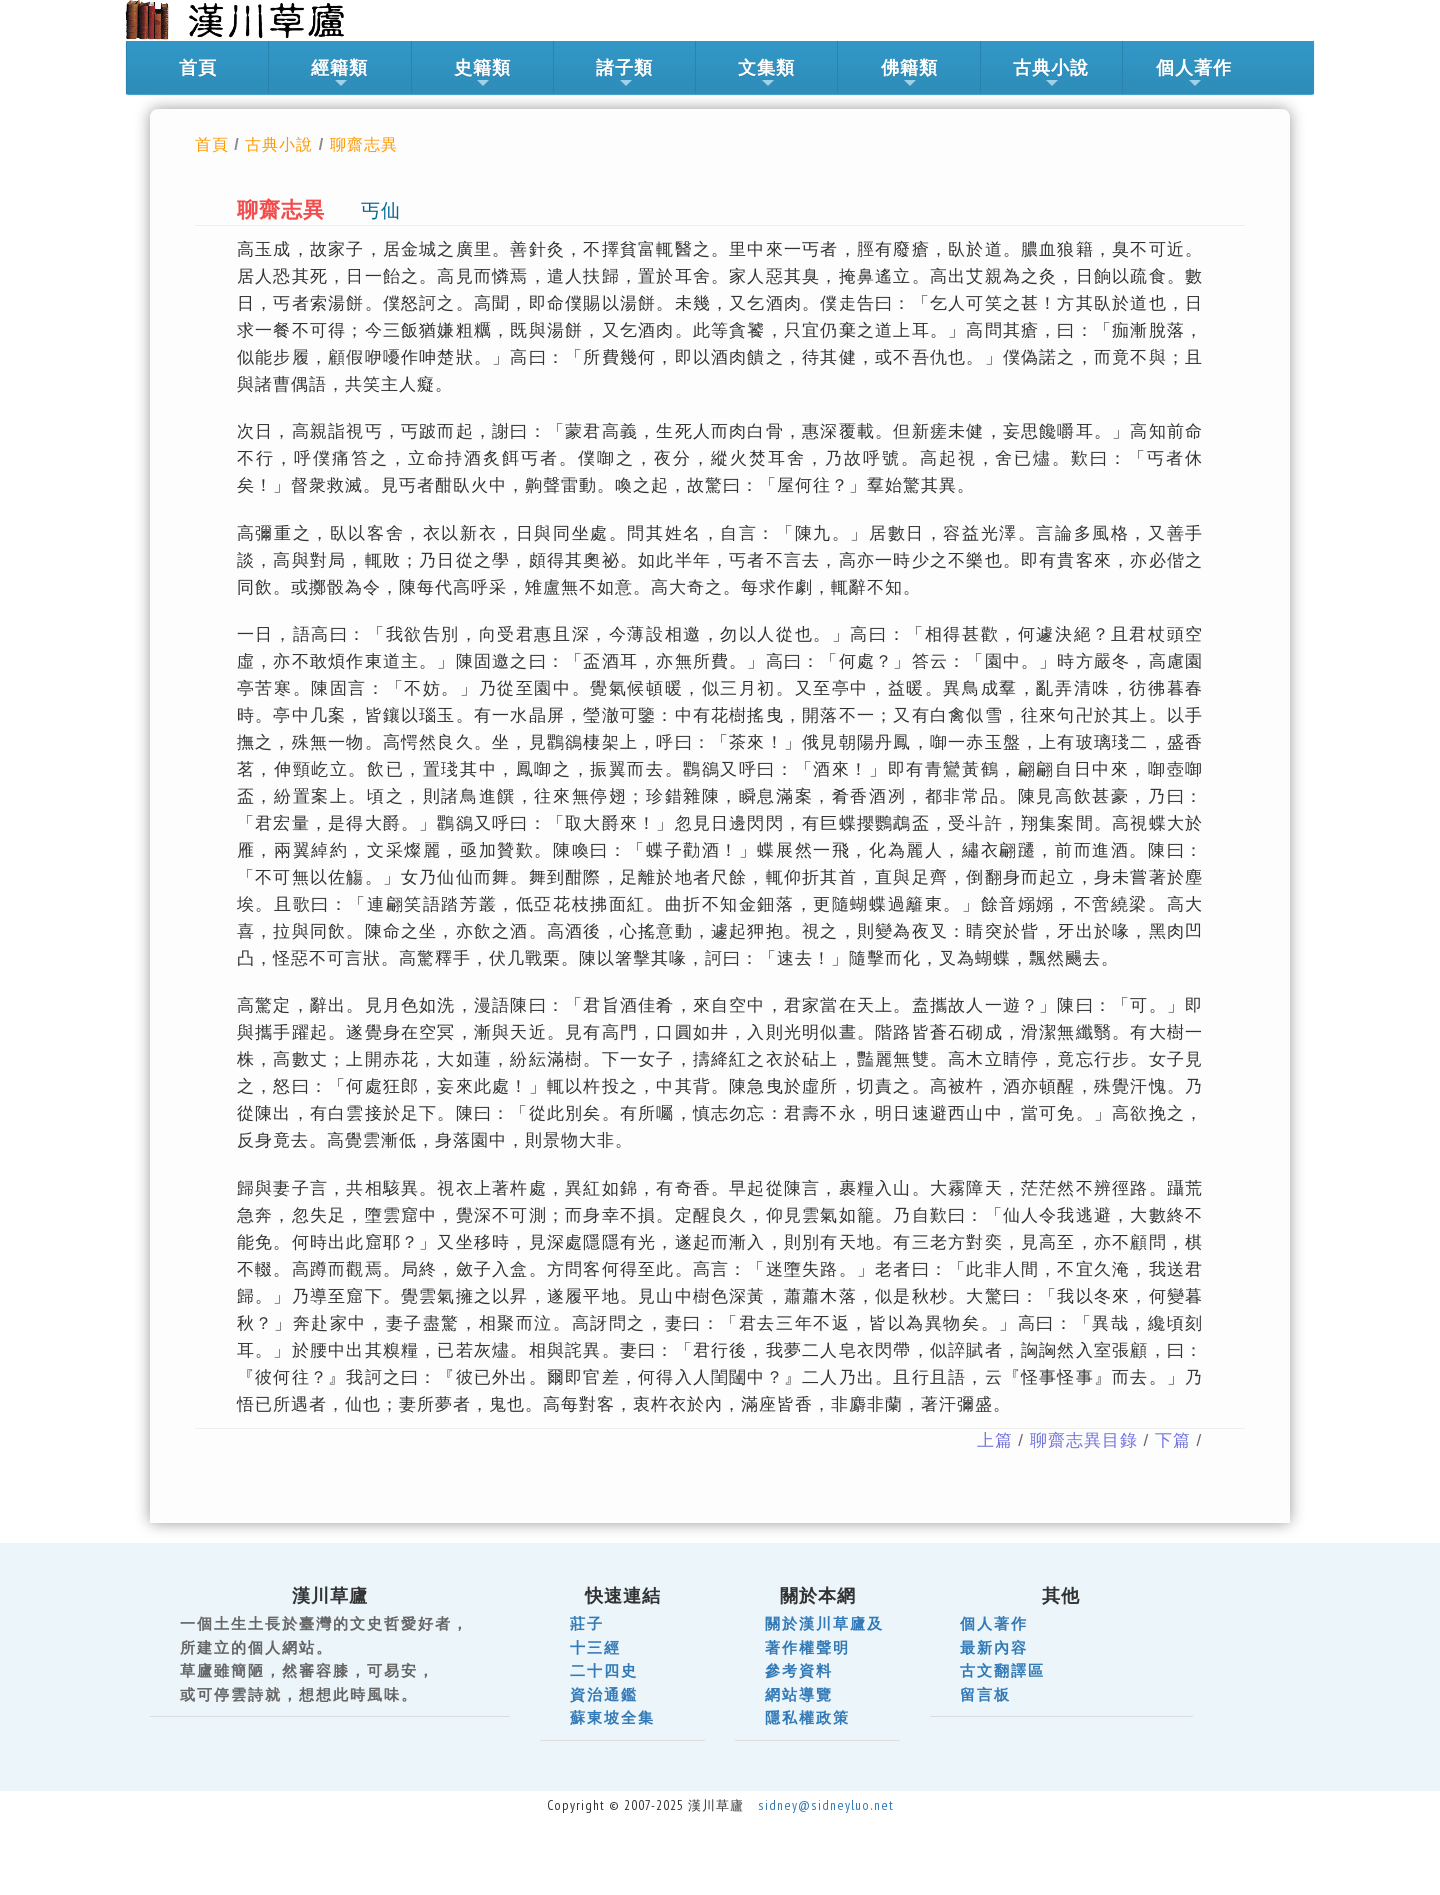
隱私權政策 (807, 1717)
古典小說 (1051, 74)
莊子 (587, 1623)
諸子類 (624, 74)
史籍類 (482, 74)
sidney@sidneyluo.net (826, 1805)
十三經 (595, 1647)
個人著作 (1194, 74)
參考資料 (799, 1670)
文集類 (766, 74)
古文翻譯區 (1002, 1670)
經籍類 (339, 74)
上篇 (995, 1440)
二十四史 (604, 1670)
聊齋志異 (364, 144)
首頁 (198, 67)
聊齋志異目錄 (1084, 1440)
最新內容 (994, 1647)
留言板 (985, 1694)
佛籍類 (909, 74)
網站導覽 (799, 1694)
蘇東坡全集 (612, 1717)
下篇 (1173, 1440)
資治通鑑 (604, 1694)
